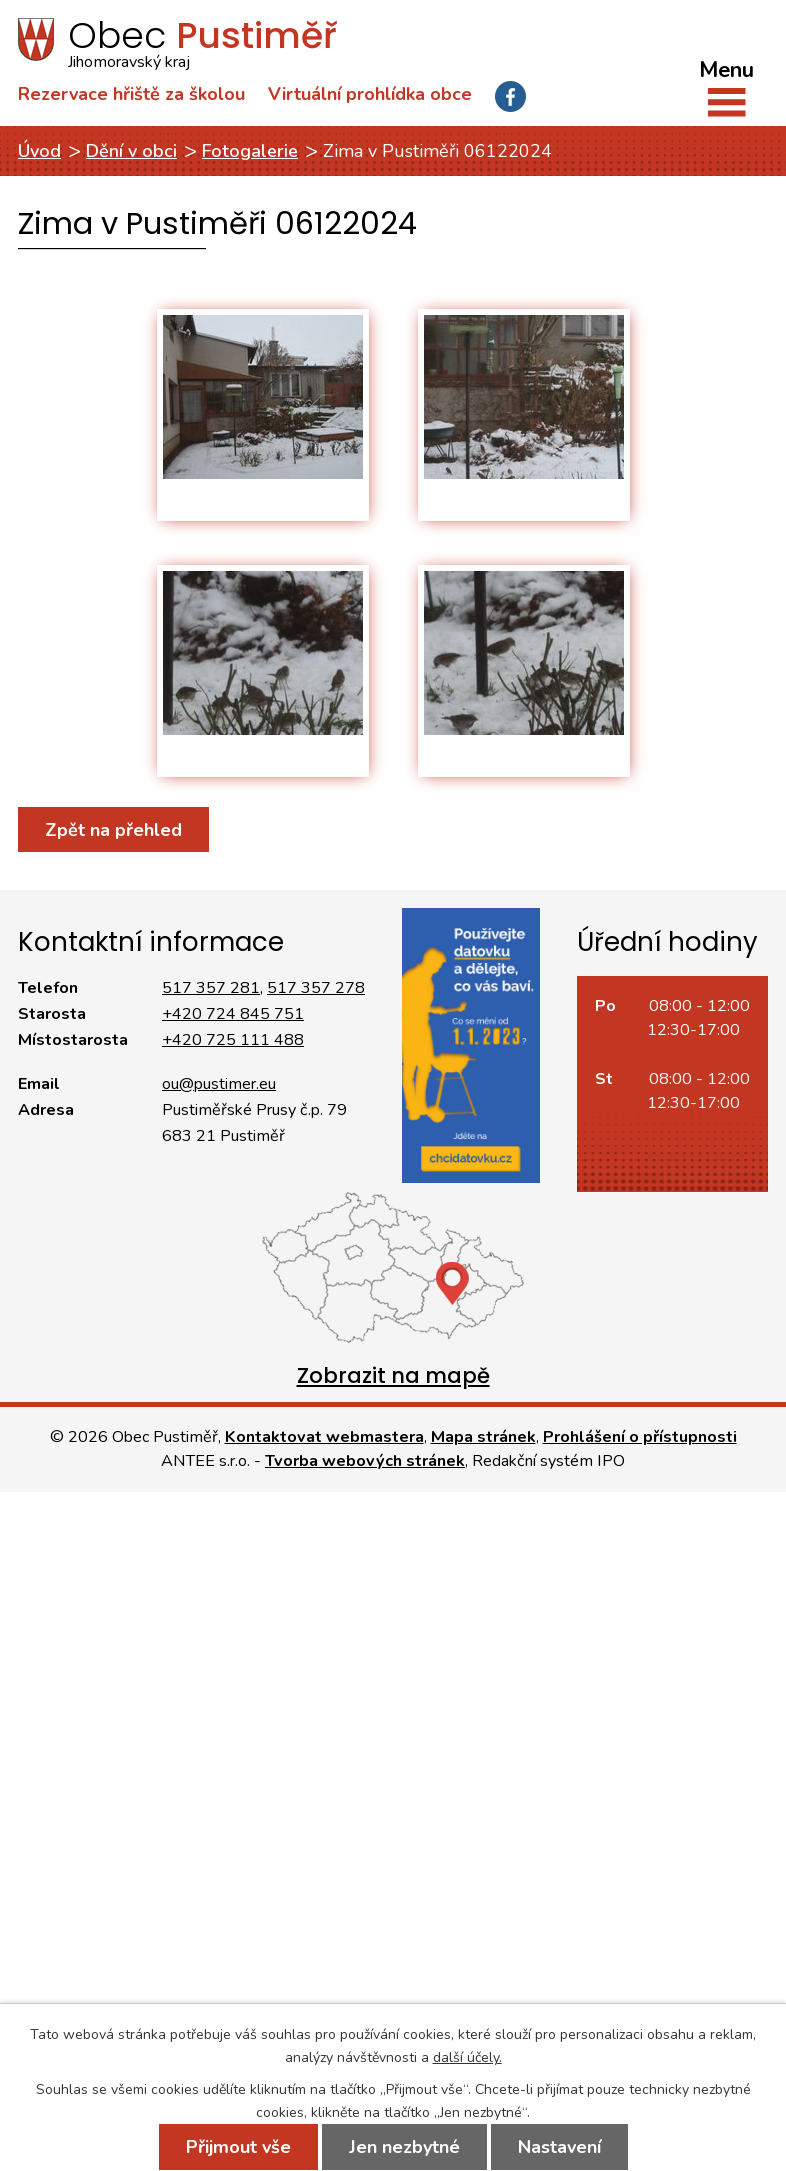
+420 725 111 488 (233, 1040)
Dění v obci (131, 151)
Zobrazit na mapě (393, 1375)
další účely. (467, 2057)
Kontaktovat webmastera (324, 1437)
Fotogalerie (250, 151)
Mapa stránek (483, 1437)
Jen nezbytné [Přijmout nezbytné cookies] (404, 2147)
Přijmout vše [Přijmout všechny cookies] (238, 2147)
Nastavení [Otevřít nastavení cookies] (559, 2147)
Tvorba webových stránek (365, 1461)
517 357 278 (316, 988)
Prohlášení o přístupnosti (640, 1437)
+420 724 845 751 (233, 1014)
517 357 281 (211, 988)
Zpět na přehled (113, 830)
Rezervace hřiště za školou (131, 94)
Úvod (39, 151)
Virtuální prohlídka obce (370, 94)
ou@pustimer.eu (219, 1084)
